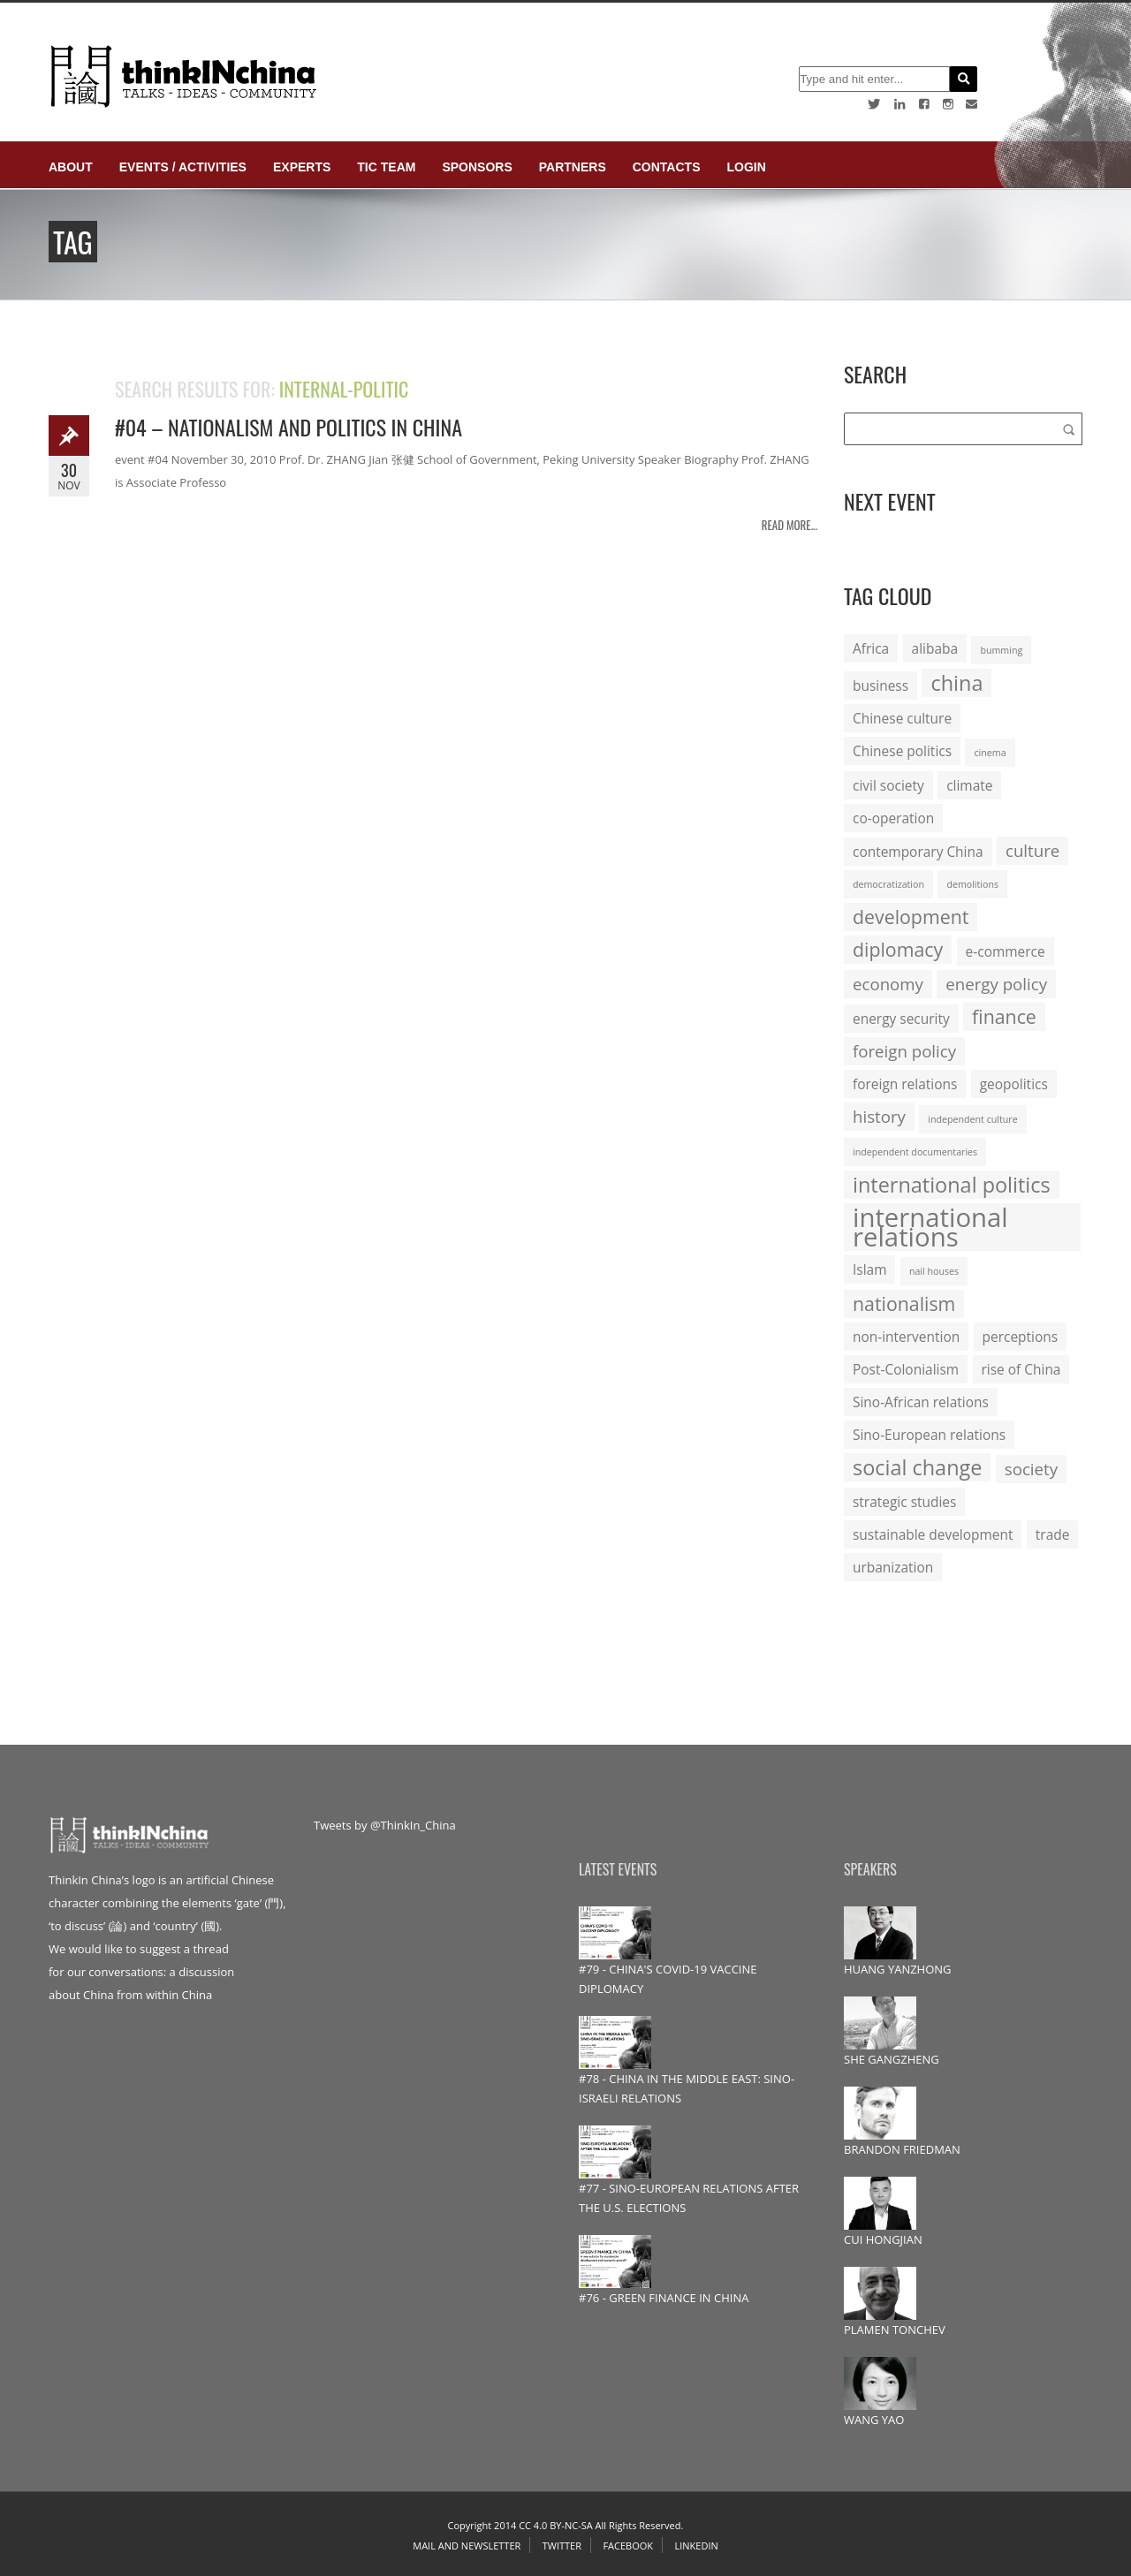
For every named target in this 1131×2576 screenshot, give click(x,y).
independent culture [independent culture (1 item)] (972, 1119)
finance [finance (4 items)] (1004, 1016)
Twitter (562, 2545)
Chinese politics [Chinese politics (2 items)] (902, 751)
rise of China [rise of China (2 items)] (1021, 1369)
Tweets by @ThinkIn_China (385, 1825)
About (71, 167)
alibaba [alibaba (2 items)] (935, 648)
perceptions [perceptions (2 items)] (1021, 1336)
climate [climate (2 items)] (969, 785)
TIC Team (386, 167)
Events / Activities (183, 167)
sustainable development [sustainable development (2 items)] (933, 1534)
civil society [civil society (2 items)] (888, 785)
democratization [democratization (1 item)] (888, 884)
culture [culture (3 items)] (1032, 850)
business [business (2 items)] (880, 685)
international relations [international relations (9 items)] (930, 1227)
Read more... (789, 525)
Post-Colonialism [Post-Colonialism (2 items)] (906, 1369)
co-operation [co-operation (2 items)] (893, 818)
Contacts (667, 167)
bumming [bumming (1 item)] (1001, 650)
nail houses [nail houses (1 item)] (934, 1271)
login (745, 167)
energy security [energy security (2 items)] (901, 1018)
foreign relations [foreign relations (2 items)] (905, 1084)
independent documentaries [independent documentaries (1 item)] (915, 1152)
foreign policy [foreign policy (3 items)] (904, 1051)
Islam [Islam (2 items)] (869, 1269)
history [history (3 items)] (879, 1116)
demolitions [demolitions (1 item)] (972, 884)
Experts (301, 167)
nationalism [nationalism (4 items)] (904, 1303)
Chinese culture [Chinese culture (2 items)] (902, 718)
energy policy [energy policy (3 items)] (996, 984)
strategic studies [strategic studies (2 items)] (904, 1502)
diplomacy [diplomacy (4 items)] (898, 949)
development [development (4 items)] (910, 916)
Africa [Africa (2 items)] (871, 648)
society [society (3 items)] (1031, 1469)
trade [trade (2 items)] (1053, 1534)
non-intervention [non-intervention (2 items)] (906, 1336)
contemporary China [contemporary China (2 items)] (918, 851)
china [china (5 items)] (956, 683)
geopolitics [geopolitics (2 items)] (1014, 1084)
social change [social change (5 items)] (917, 1467)
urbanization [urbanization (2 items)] (893, 1567)
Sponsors (477, 167)
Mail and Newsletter (466, 2545)
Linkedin (695, 2545)
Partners (572, 167)
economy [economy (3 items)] (888, 984)
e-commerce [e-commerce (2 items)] (1005, 951)
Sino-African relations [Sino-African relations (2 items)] (921, 1402)
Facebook (628, 2545)
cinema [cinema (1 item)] (990, 752)
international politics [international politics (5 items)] (952, 1185)
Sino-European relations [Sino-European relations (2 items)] (929, 1434)
